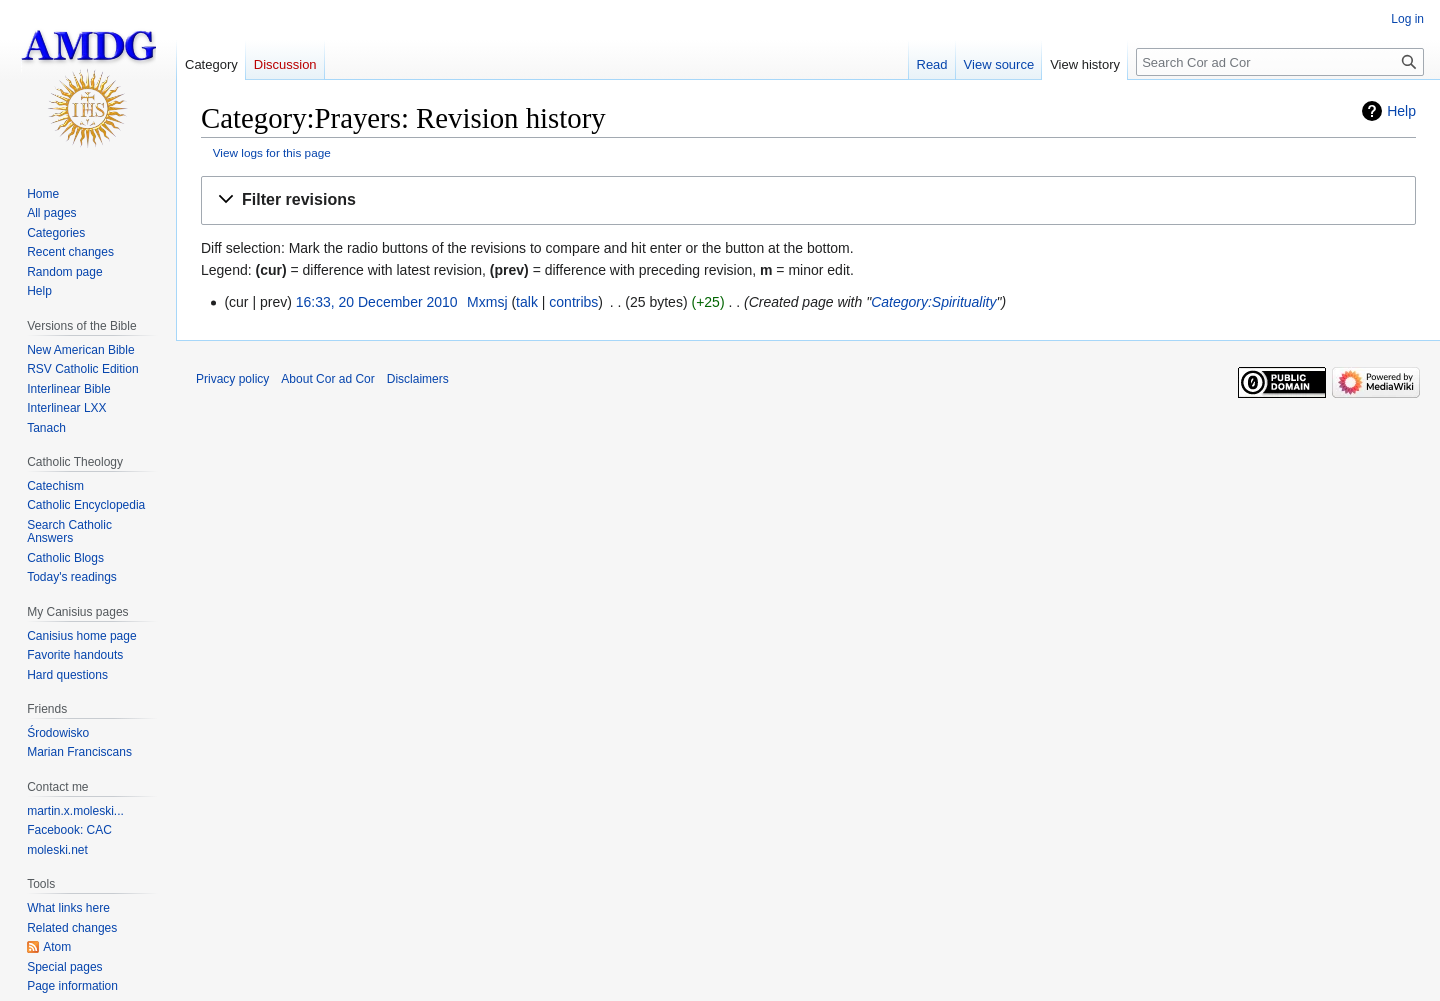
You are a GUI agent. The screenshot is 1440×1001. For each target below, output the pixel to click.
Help (1401, 111)
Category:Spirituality (933, 302)
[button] (808, 200)
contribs (573, 302)
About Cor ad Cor (327, 379)
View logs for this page (272, 152)
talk (527, 302)
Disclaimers (418, 379)
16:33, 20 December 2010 (377, 302)
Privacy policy (232, 379)
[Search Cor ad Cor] (1280, 62)
